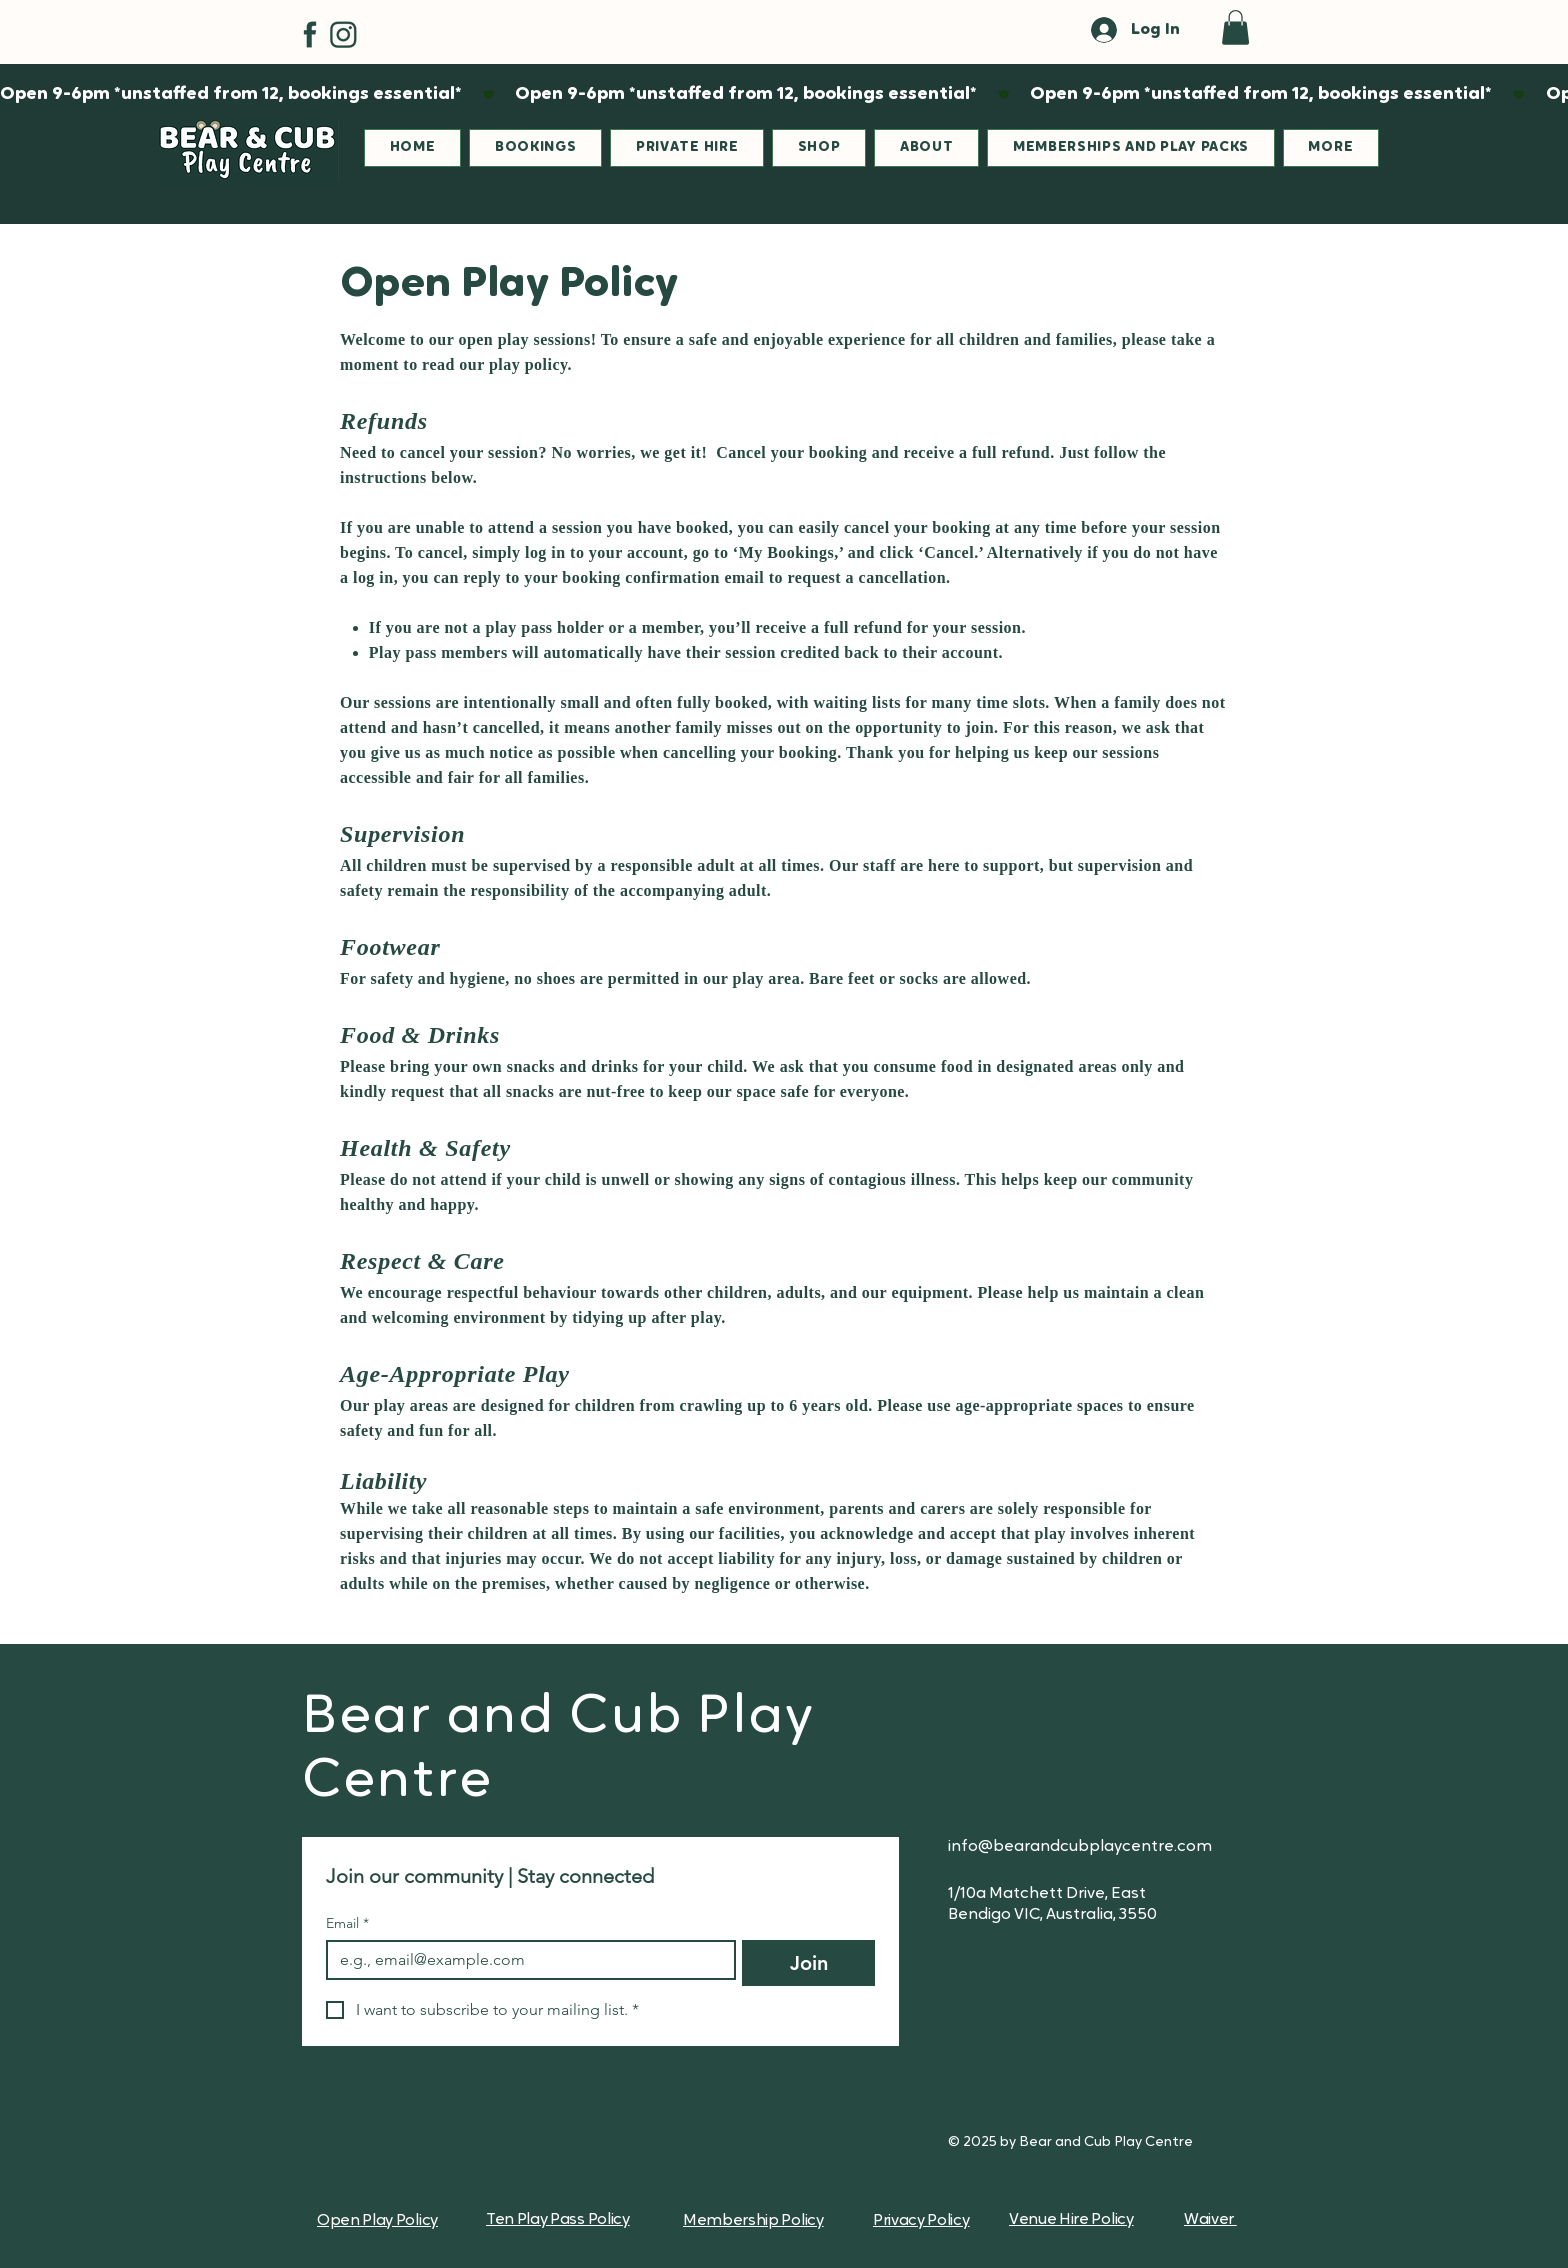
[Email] (525, 1960)
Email (347, 1923)
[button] (1235, 27)
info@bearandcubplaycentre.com (1080, 1847)
